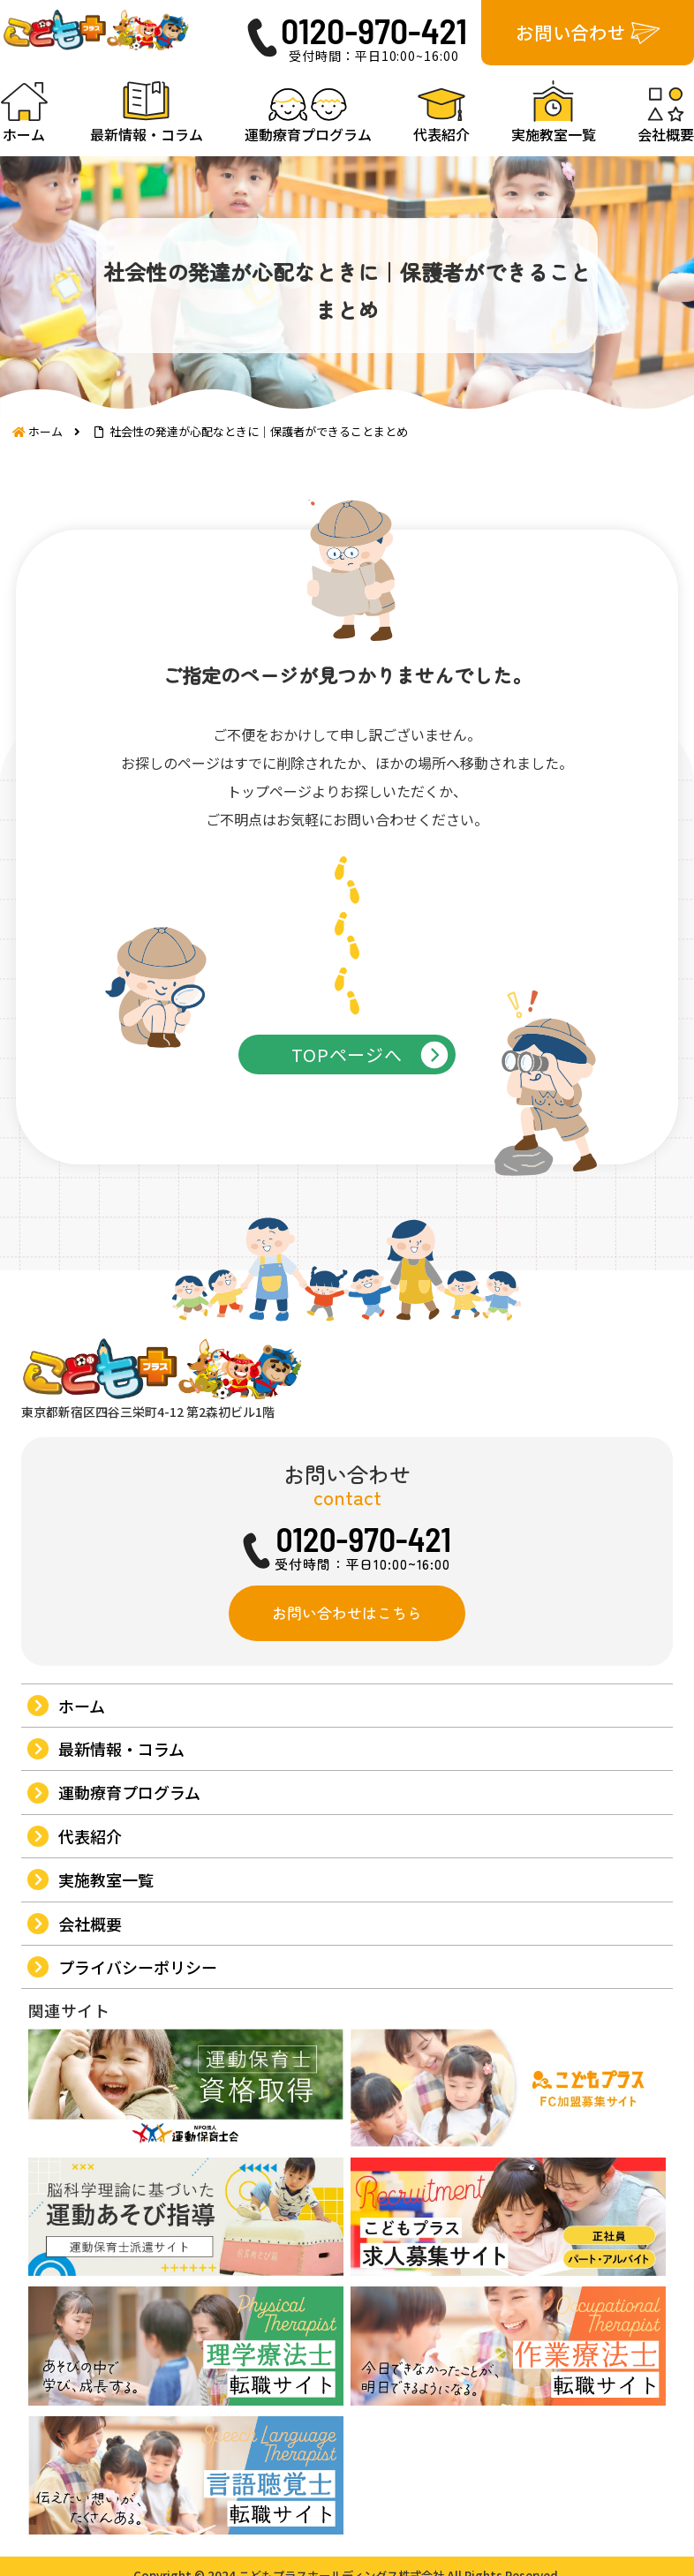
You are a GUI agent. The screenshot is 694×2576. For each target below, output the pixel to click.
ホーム (81, 1819)
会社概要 (90, 2037)
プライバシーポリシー (137, 2080)
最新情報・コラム (121, 1862)
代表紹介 (90, 1950)
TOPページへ (347, 1115)
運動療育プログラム (129, 1906)
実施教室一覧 (106, 1993)
